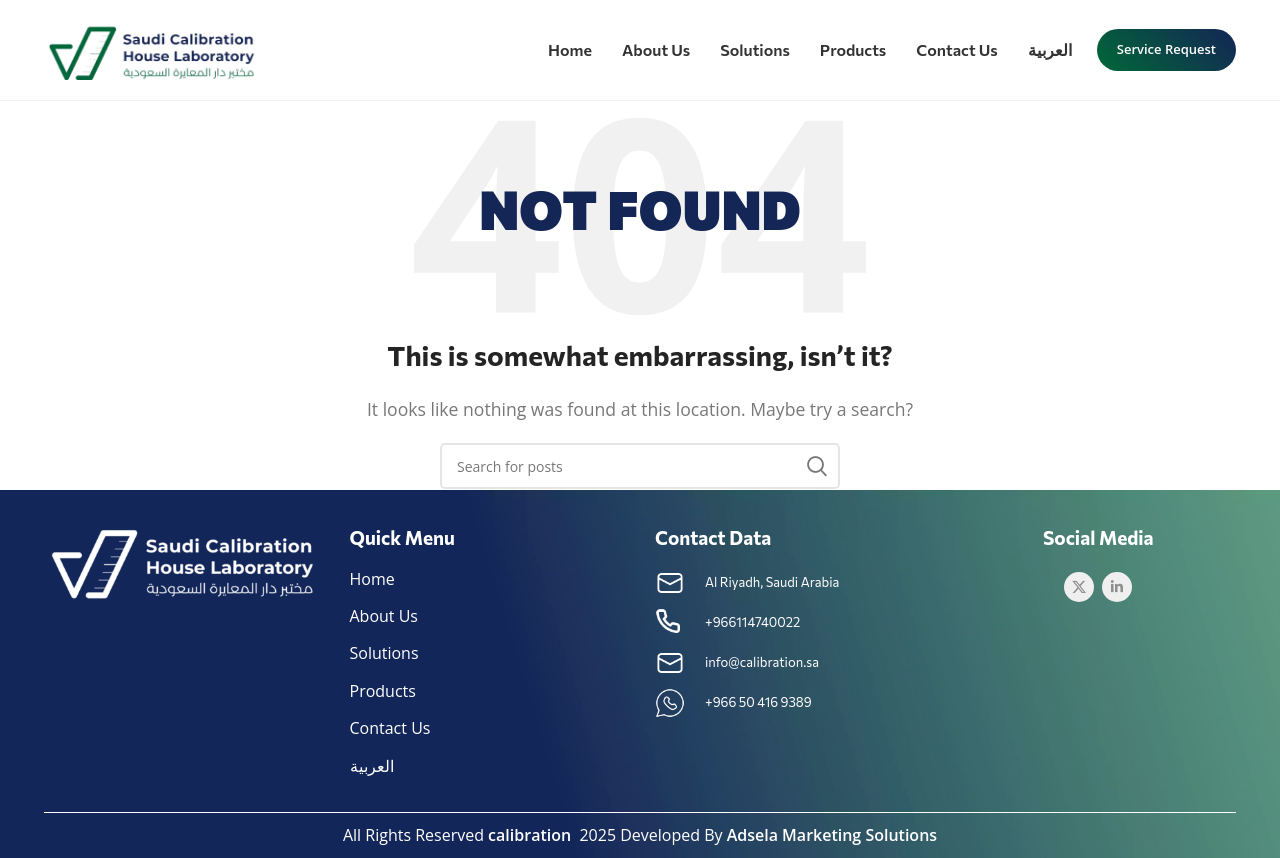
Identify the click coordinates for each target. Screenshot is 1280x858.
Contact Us (390, 728)
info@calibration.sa (762, 662)
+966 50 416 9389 (758, 702)
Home (372, 579)
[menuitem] (1050, 50)
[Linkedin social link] (1117, 587)
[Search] (640, 466)
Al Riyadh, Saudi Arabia (772, 582)
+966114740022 (752, 622)
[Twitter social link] (1079, 587)
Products (383, 691)
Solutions (384, 653)
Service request (1166, 49)
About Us (384, 616)
